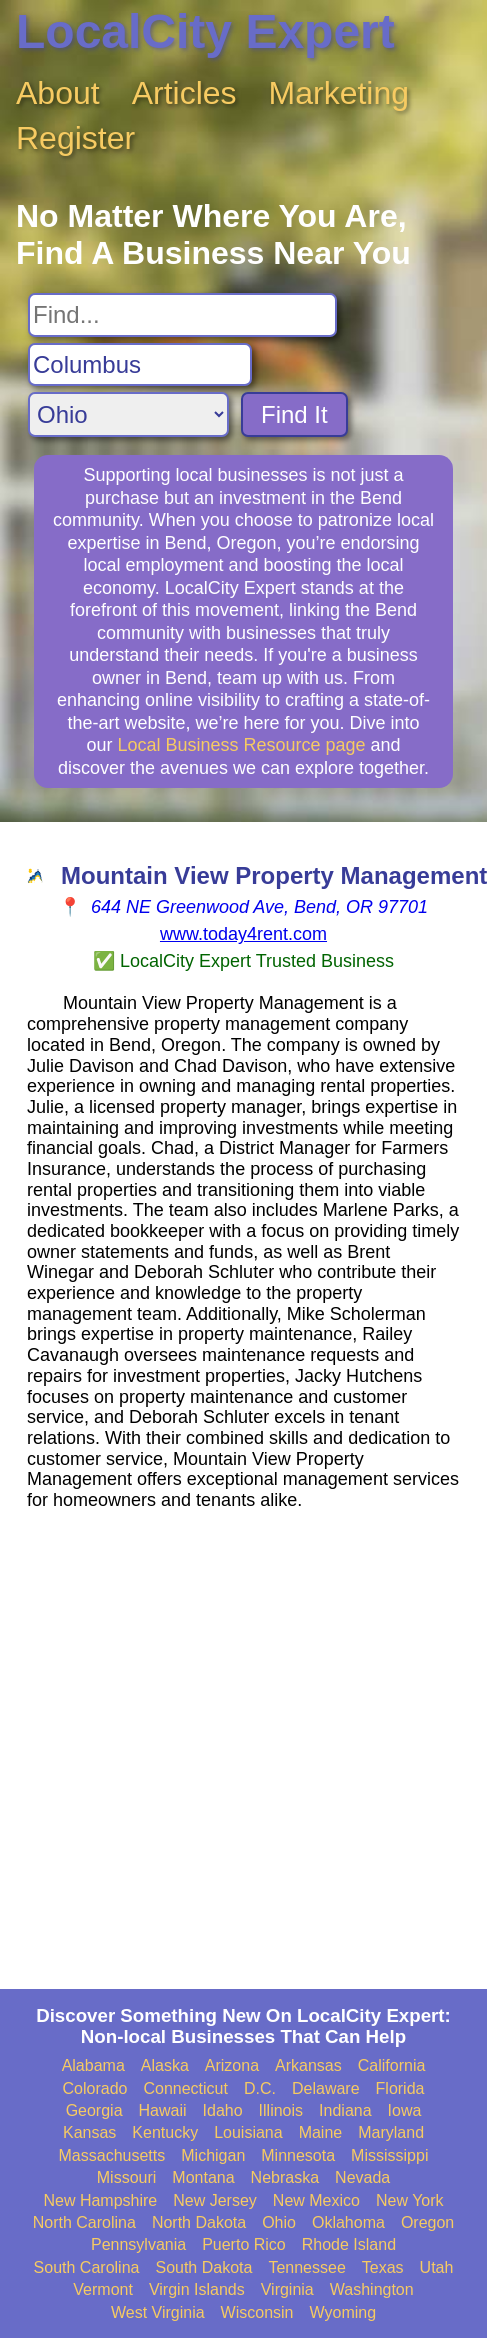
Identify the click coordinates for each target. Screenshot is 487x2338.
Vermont (103, 2289)
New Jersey (215, 2200)
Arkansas (308, 2065)
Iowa (405, 2110)
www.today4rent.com (243, 934)
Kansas (89, 2132)
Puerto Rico (244, 2244)
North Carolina (84, 2222)
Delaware (326, 2088)
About (58, 93)
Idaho (223, 2110)
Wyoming (343, 2312)
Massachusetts (112, 2155)
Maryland (391, 2132)
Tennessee (306, 2267)
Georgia (94, 2110)
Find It (294, 414)
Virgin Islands (197, 2289)
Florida (400, 2088)
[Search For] (182, 315)
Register (75, 138)
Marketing (339, 93)
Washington (372, 2289)
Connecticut (185, 2088)
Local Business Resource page (241, 745)
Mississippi (389, 2155)
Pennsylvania (138, 2244)
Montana (203, 2177)
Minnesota (298, 2155)
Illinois (281, 2110)
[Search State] (128, 414)
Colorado (95, 2088)
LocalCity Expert (205, 31)
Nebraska (285, 2177)
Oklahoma (348, 2222)
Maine (321, 2132)
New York (410, 2200)
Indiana (345, 2110)
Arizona (232, 2065)
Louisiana (248, 2132)
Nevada (362, 2177)
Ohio (279, 2222)
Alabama (93, 2065)
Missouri (127, 2177)
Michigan (213, 2155)
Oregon (427, 2222)
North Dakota (199, 2222)
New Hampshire (100, 2200)
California (392, 2065)
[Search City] (140, 365)
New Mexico (316, 2200)
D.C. (260, 2088)
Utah (437, 2267)
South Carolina (87, 2267)
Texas (383, 2267)
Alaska (165, 2065)
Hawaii (163, 2110)
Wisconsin (257, 2312)
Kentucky (165, 2132)
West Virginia (158, 2312)
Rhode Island (349, 2244)
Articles (184, 93)
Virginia (287, 2289)
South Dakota (203, 2267)
